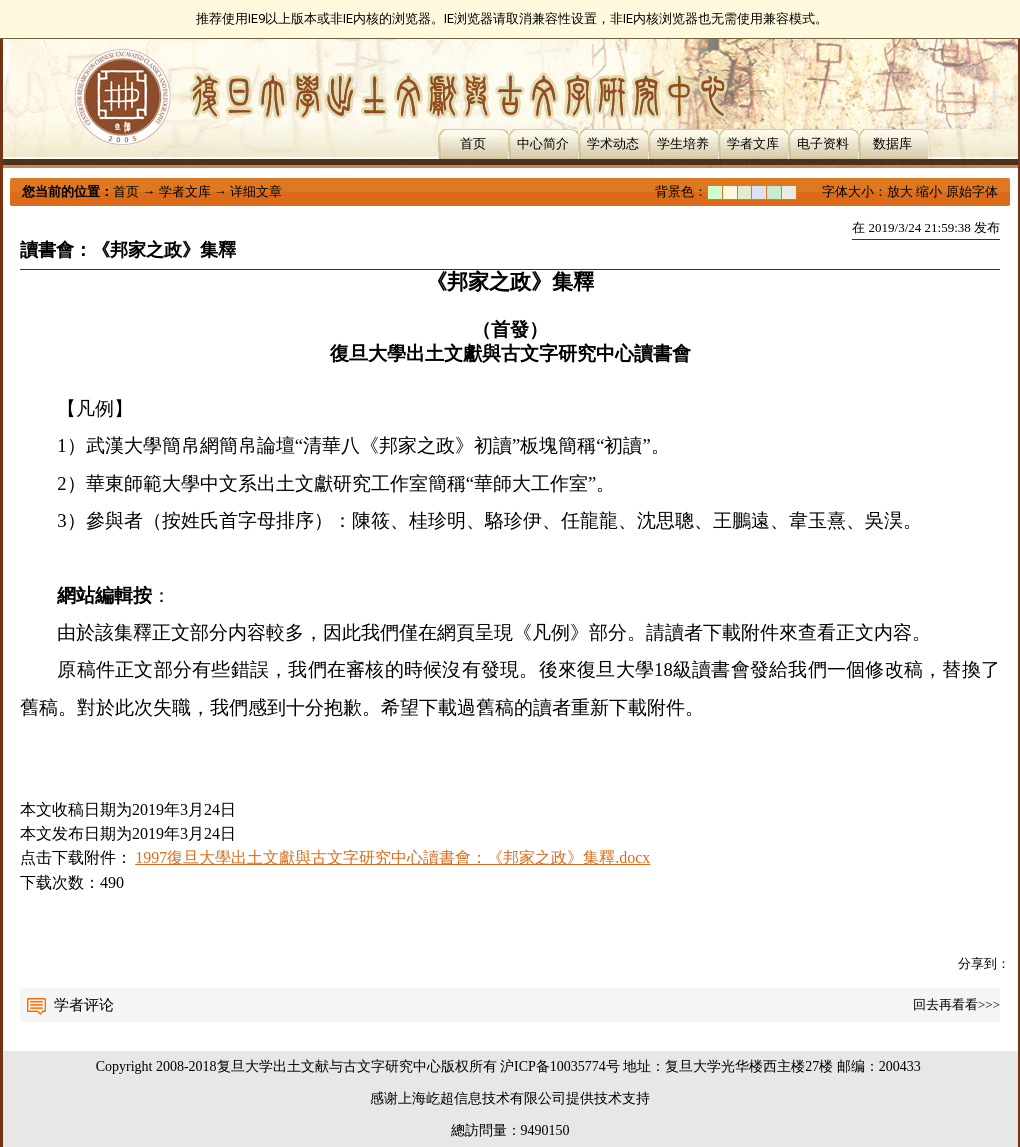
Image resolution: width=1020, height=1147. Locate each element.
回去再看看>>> (956, 1004)
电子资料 (823, 143)
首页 (473, 143)
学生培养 (683, 143)
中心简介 (543, 143)
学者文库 (753, 143)
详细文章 (256, 191)
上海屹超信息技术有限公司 (482, 1098)
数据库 (892, 143)
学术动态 (613, 143)
